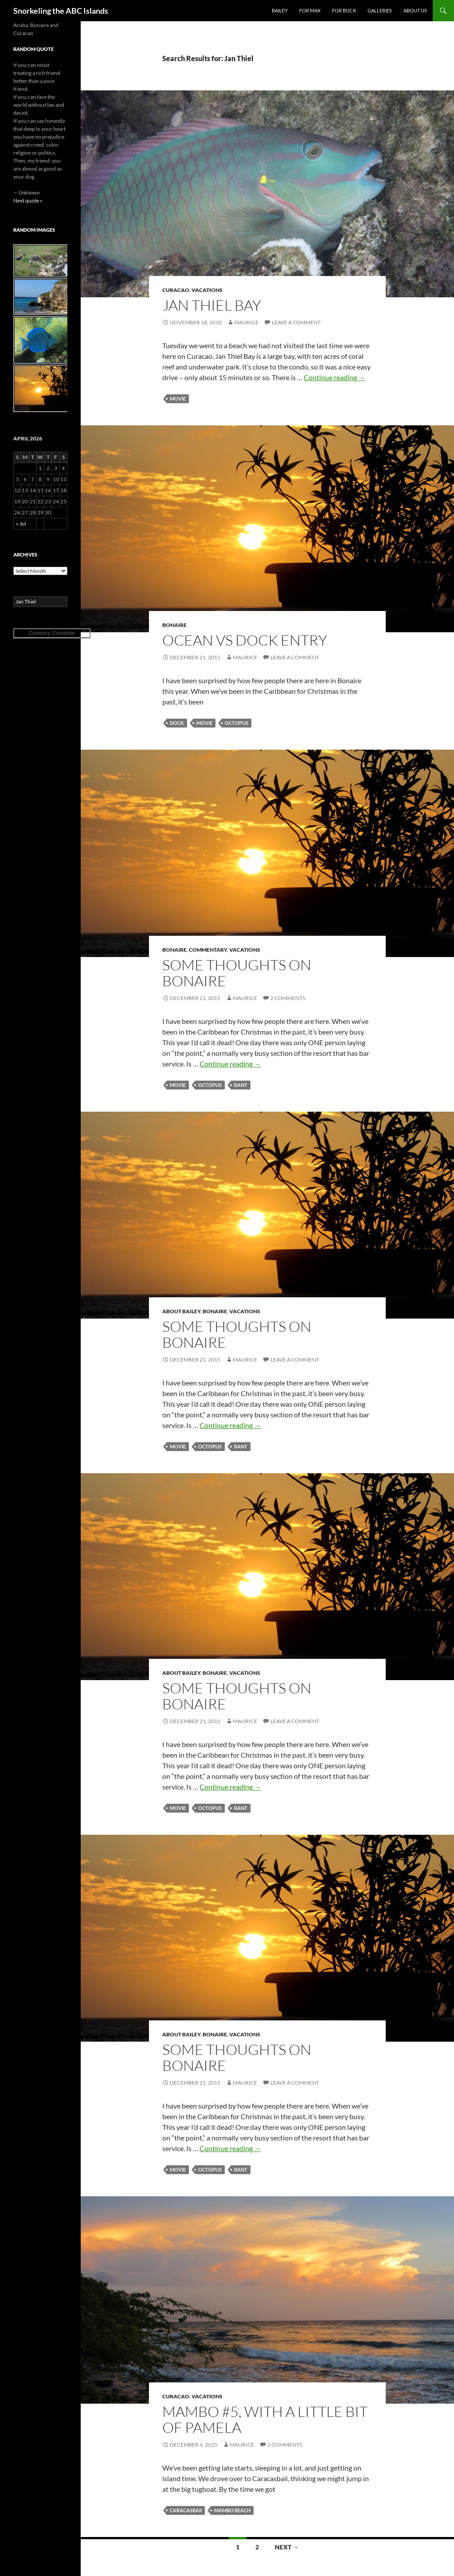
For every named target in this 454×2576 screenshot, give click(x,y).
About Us (415, 10)
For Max (310, 10)
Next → (287, 2547)
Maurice (246, 322)
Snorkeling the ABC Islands (60, 11)
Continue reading (334, 377)
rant (240, 1085)
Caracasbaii (186, 2510)
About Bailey (181, 1311)
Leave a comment (296, 322)
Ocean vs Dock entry (244, 640)
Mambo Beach (232, 2510)
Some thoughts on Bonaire (236, 973)
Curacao (175, 290)
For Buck (344, 10)
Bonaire (174, 625)
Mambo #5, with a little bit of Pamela (265, 2419)
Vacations (207, 290)
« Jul (21, 523)
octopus (236, 723)
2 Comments (287, 998)
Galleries (380, 10)
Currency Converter (52, 633)
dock (177, 723)
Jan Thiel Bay (211, 305)
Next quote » (28, 200)
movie (178, 398)
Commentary (208, 949)
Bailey (280, 10)
